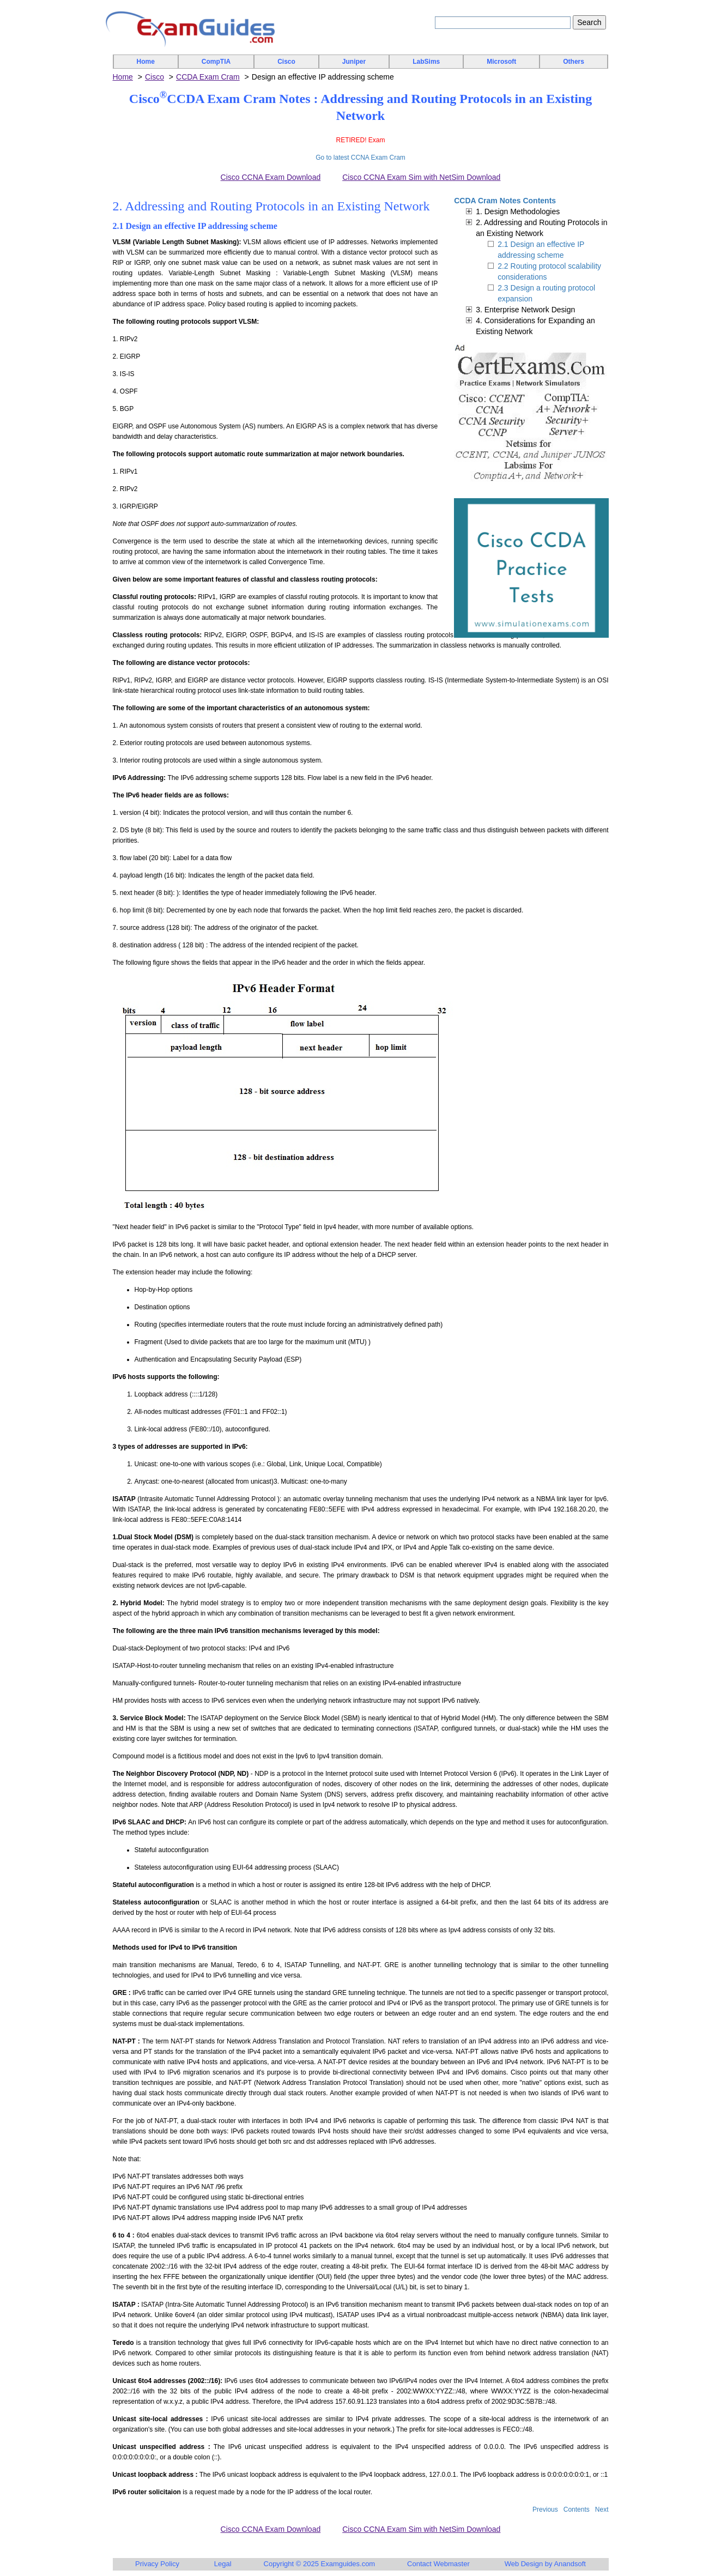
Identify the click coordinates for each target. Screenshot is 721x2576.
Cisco (286, 61)
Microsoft (501, 61)
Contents (577, 2509)
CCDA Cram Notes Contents (505, 200)
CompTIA (216, 61)
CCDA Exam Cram (208, 76)
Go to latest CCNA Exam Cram (360, 157)
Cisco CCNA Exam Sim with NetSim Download (421, 177)
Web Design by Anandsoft (545, 2564)
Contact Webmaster (438, 2564)
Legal (223, 2564)
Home (146, 61)
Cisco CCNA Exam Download (271, 177)
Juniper (354, 61)
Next (602, 2509)
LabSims (426, 61)
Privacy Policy (157, 2564)
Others (573, 61)
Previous (545, 2509)
